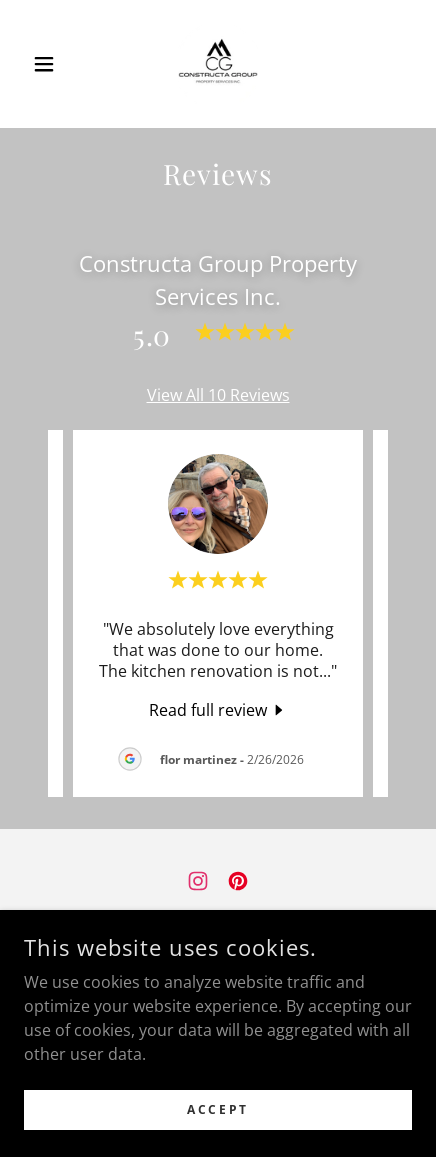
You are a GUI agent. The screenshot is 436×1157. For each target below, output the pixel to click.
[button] (53, 64)
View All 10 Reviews (218, 395)
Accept (217, 1109)
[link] (218, 64)
